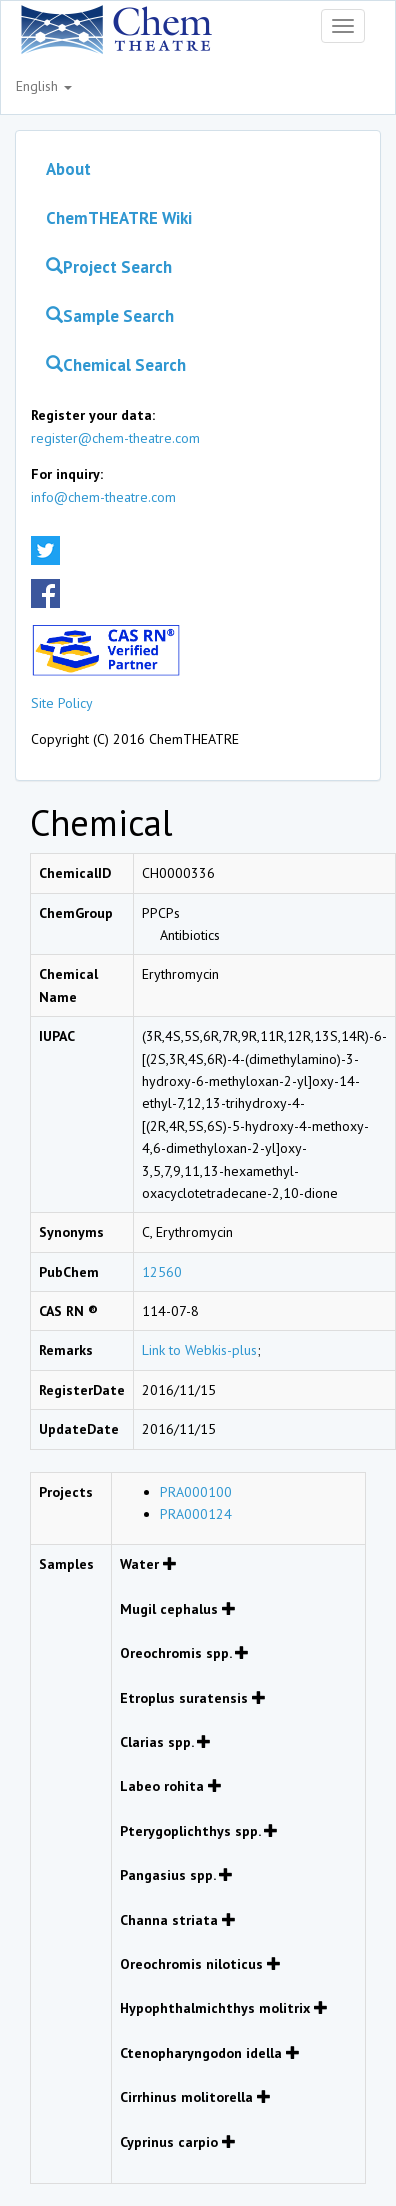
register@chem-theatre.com (115, 438)
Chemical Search (116, 365)
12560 (162, 1272)
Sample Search (110, 316)
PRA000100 (196, 1492)
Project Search (109, 267)
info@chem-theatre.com (103, 497)
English (44, 86)
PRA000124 (196, 1514)
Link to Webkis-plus (199, 1350)
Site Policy (62, 703)
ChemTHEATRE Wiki (119, 218)
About (68, 169)
